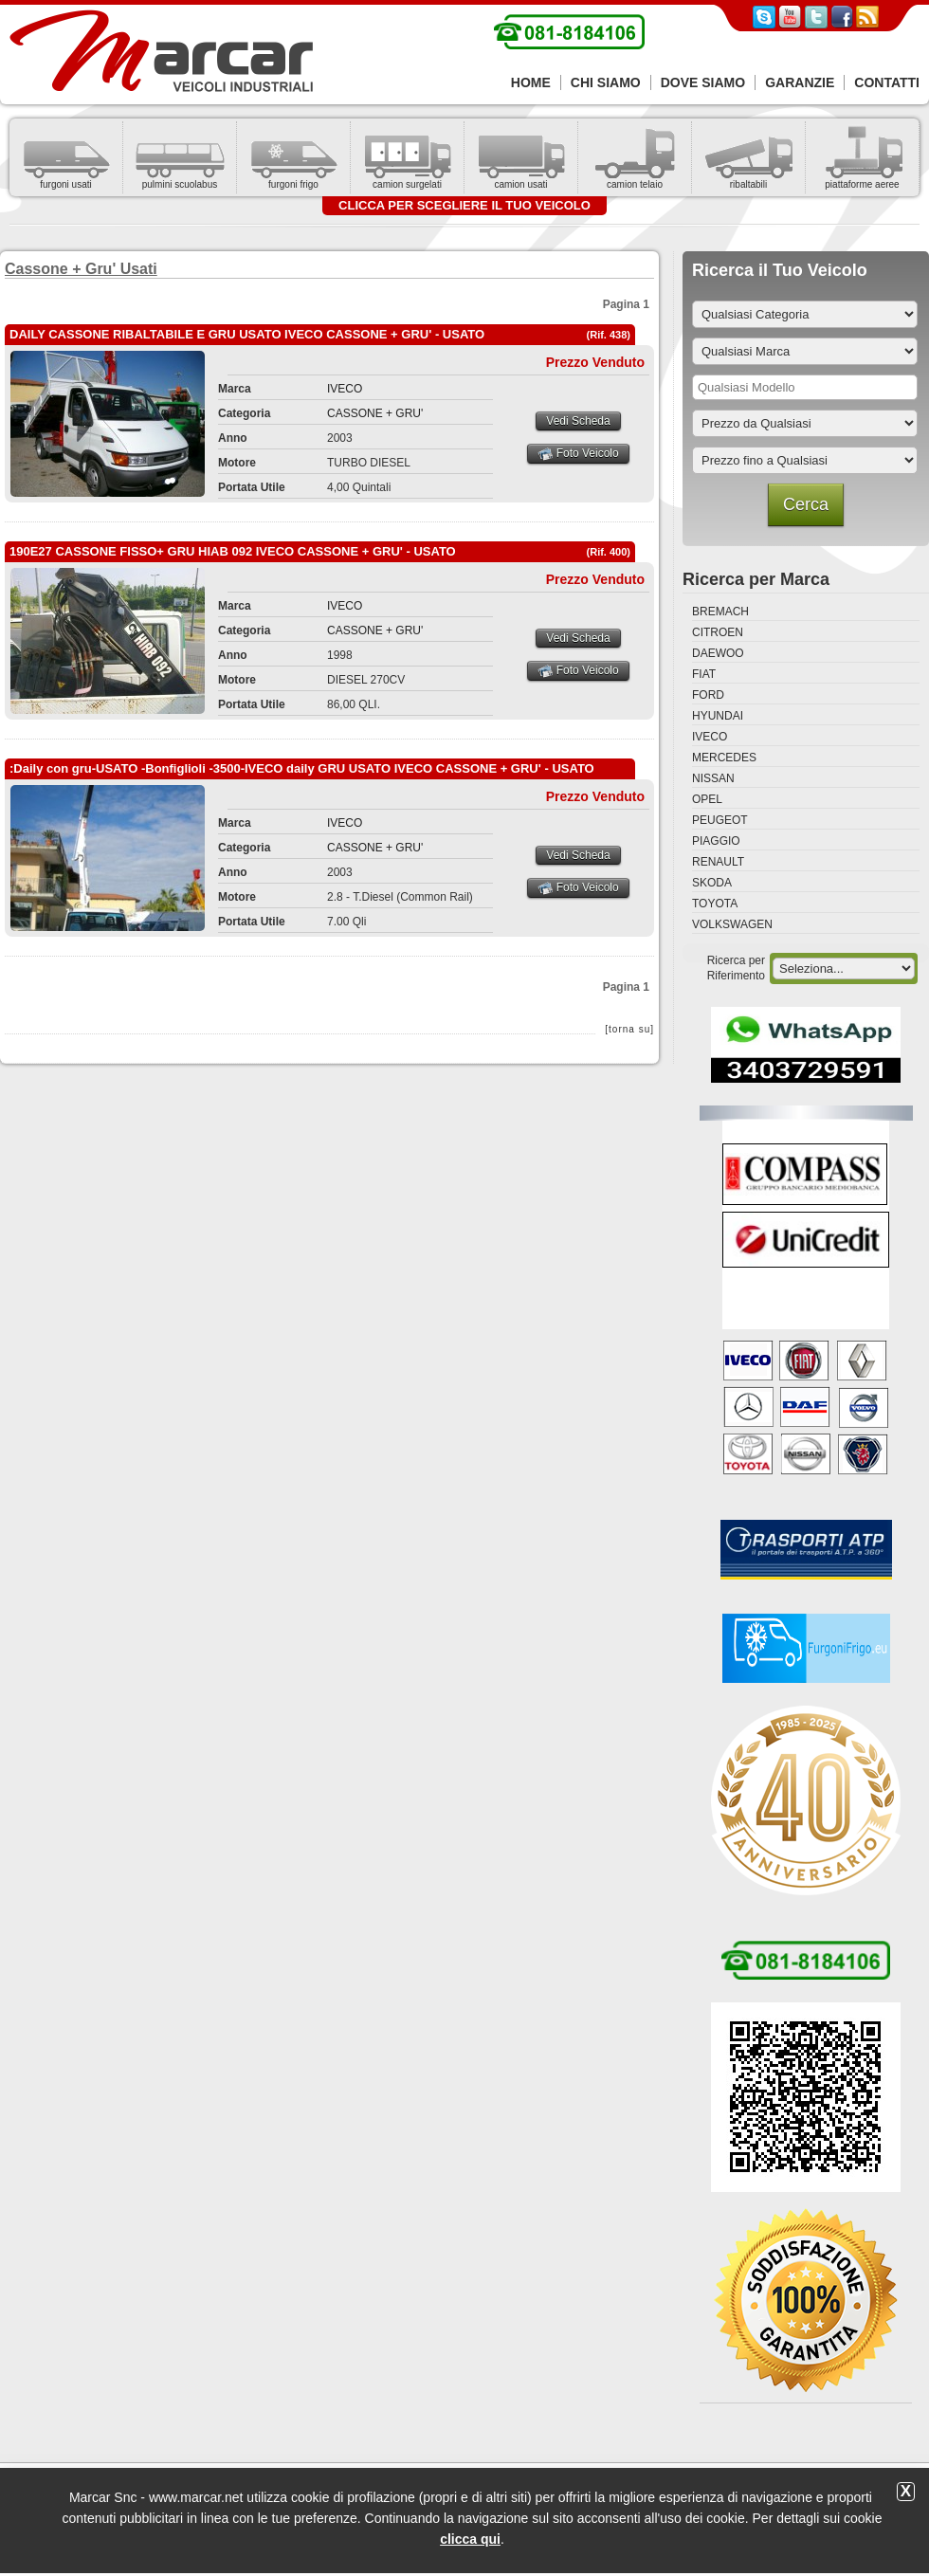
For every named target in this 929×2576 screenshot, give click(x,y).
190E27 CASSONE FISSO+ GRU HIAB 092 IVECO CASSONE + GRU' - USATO (232, 551)
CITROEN (717, 632)
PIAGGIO (716, 841)
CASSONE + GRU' (375, 413)
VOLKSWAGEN (732, 924)
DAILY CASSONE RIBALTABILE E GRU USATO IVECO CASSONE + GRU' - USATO (246, 334)
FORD (708, 695)
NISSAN (713, 778)
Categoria (244, 413)
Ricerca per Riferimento (736, 968)
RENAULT (718, 861)
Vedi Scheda (578, 421)
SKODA (712, 882)
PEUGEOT (720, 820)
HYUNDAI (717, 715)
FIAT (704, 674)
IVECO (344, 388)
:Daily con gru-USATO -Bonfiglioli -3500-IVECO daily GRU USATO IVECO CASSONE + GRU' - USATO (301, 768)
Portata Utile (251, 487)
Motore (237, 462)
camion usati (520, 184)
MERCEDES (724, 757)
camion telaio (635, 184)
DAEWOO (718, 653)
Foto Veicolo (577, 454)
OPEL (707, 799)
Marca (234, 388)
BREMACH (720, 611)
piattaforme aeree (862, 184)
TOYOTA (715, 903)
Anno (232, 438)
